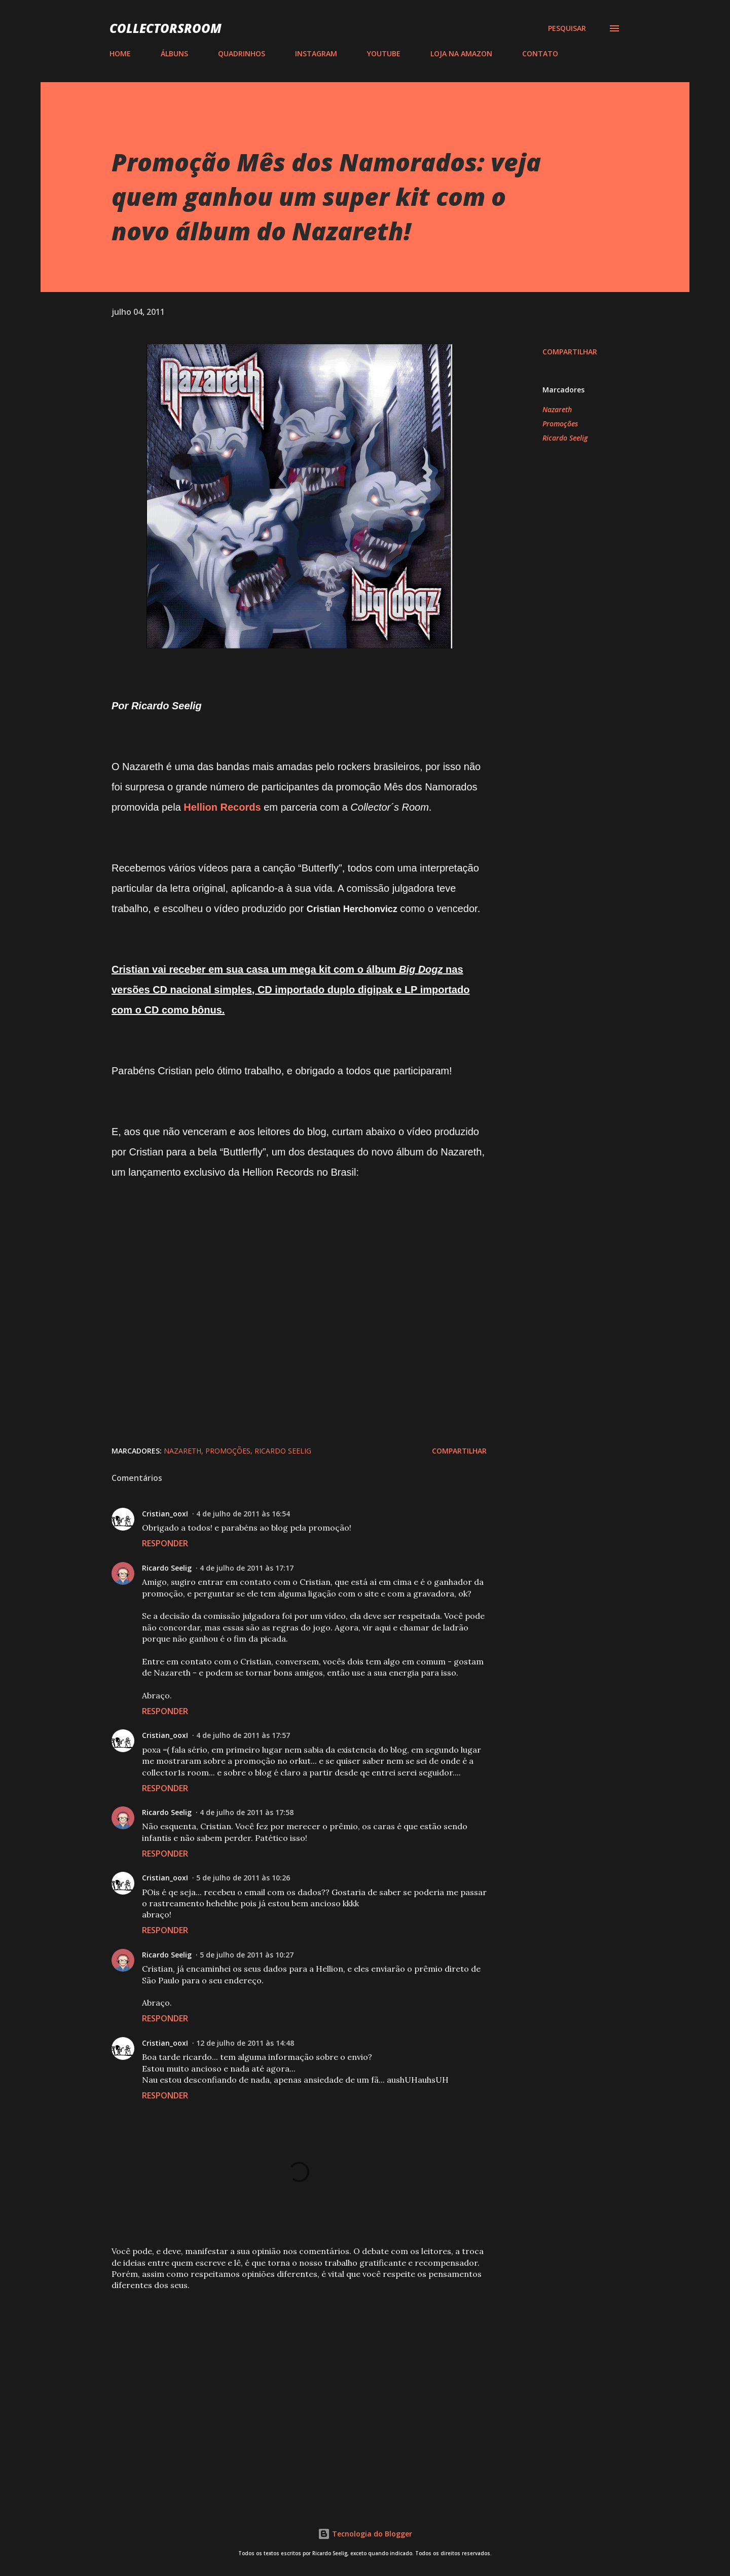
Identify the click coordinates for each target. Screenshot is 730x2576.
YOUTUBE (383, 53)
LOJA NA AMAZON (461, 53)
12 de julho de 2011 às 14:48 (245, 2043)
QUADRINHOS (241, 53)
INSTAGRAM (316, 53)
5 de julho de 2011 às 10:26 (243, 1877)
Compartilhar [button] (569, 351)
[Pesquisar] (567, 28)
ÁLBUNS (174, 53)
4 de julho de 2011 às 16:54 (243, 1513)
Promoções (560, 423)
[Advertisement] (283, 2374)
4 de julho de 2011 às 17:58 (247, 1812)
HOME (120, 53)
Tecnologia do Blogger (365, 2533)
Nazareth (557, 409)
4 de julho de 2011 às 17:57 (243, 1735)
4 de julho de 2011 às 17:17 (247, 1568)
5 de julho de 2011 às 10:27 (247, 1955)
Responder (165, 1543)
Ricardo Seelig (565, 438)
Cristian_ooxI (165, 1513)
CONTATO (540, 53)
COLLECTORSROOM (166, 28)
